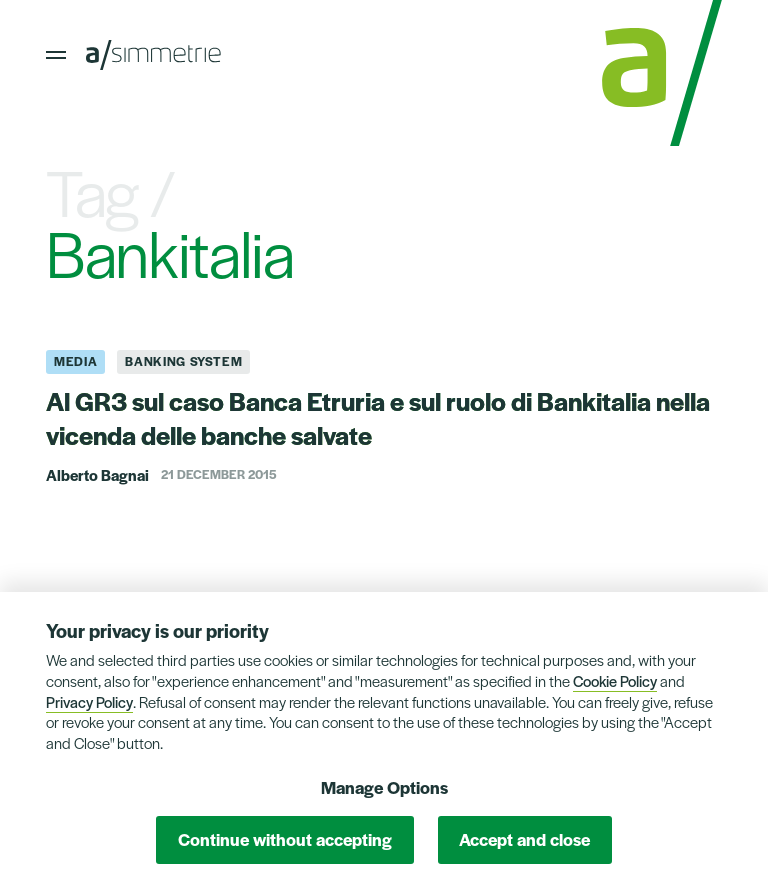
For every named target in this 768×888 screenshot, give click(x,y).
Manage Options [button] (384, 787)
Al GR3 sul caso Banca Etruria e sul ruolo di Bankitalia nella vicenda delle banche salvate (378, 417)
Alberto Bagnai (97, 474)
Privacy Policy (89, 701)
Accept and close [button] (524, 839)
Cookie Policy (615, 680)
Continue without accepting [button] (285, 839)
